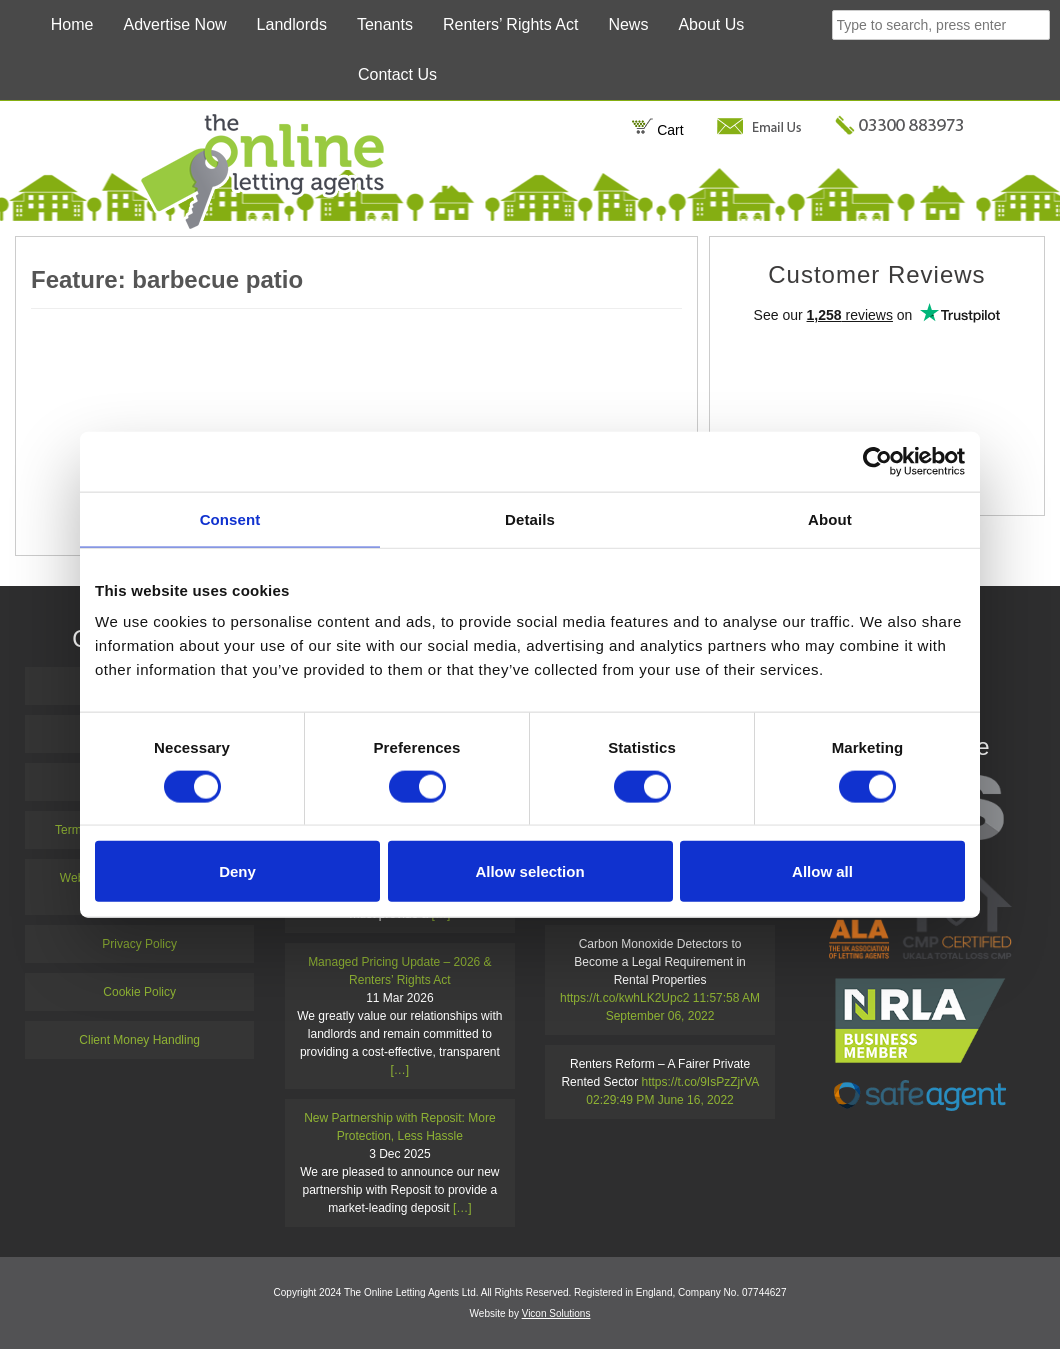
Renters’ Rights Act (510, 24)
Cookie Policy (139, 992)
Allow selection (529, 871)
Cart (657, 130)
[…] (400, 1070)
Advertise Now (174, 24)
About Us (711, 24)
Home (72, 24)
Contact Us (397, 74)
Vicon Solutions (556, 1313)
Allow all (822, 871)
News (628, 24)
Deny (237, 871)
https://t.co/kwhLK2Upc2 (624, 998)
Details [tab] (530, 518)
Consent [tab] (230, 518)
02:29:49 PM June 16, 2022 (659, 1100)
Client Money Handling (139, 1040)
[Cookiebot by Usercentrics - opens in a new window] (877, 461)
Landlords (292, 24)
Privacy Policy (139, 944)
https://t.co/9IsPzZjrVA (700, 1082)
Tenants (385, 24)
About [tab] (830, 518)
